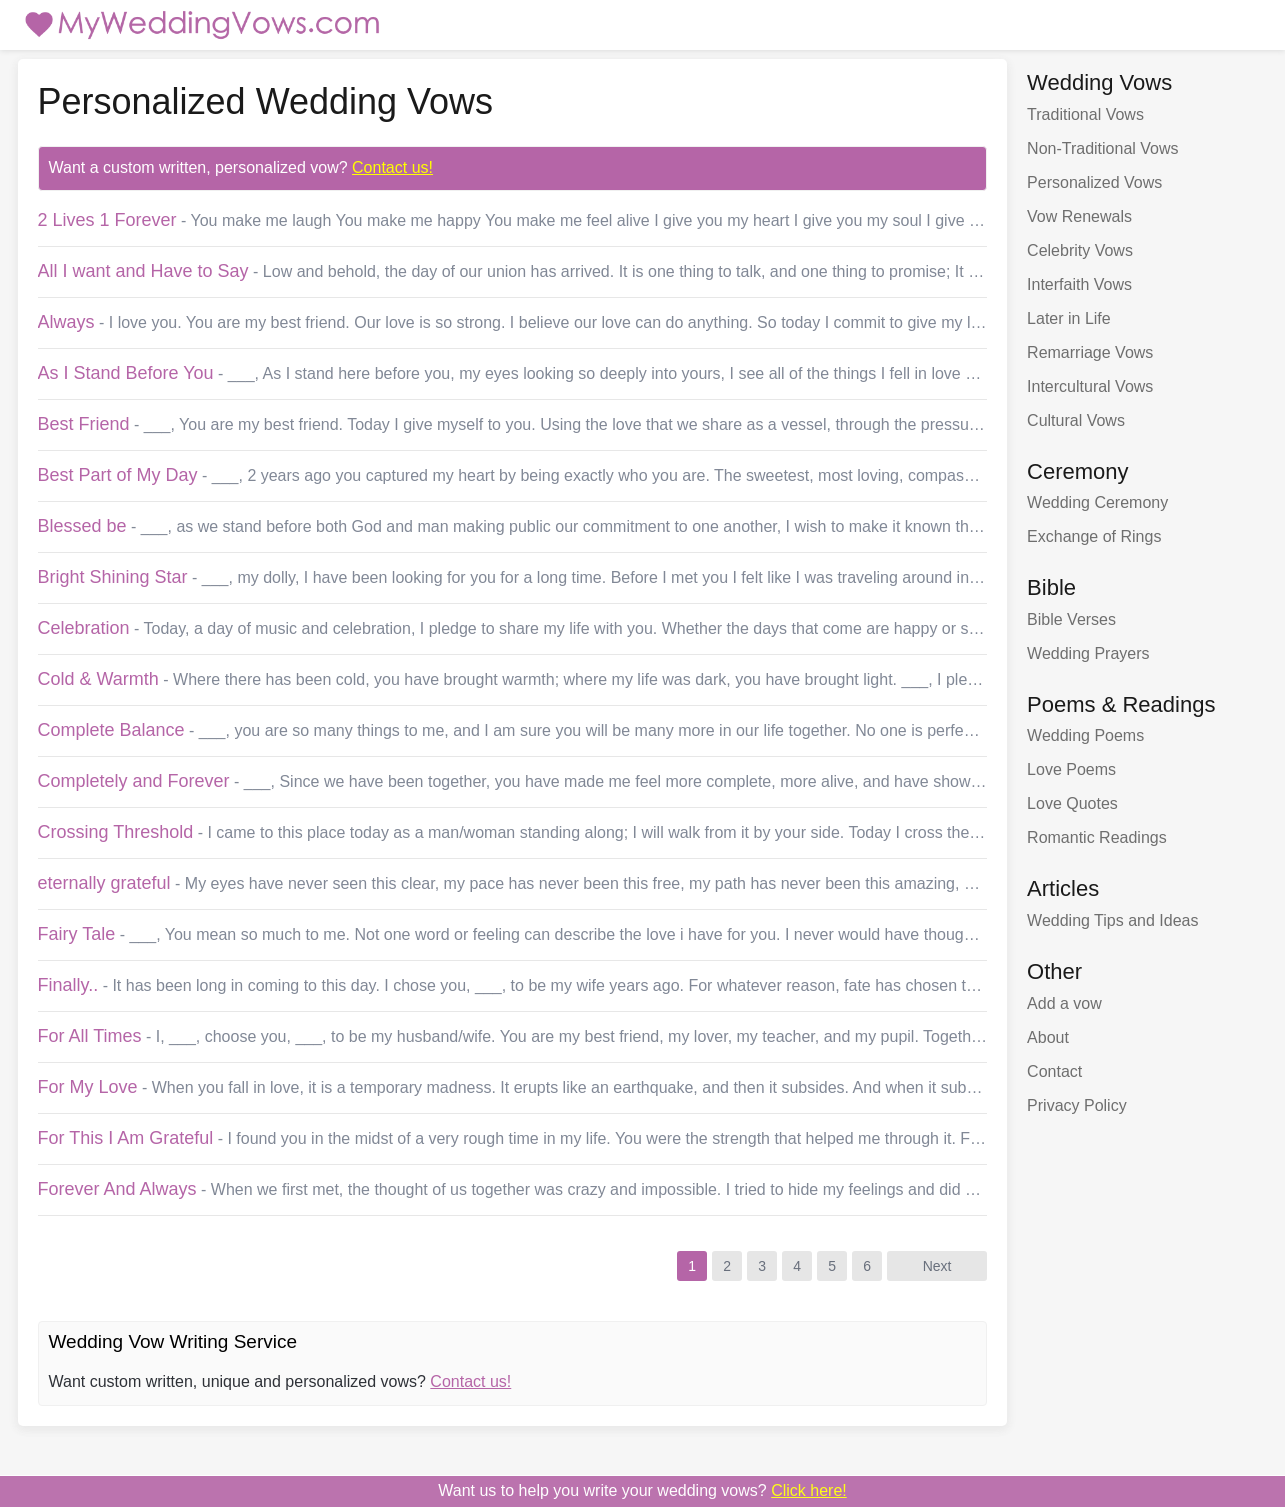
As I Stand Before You (126, 373)
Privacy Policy (1077, 1105)
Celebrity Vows (1080, 250)
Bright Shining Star (113, 577)
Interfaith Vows (1079, 284)
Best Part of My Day (118, 475)
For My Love (88, 1087)
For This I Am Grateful (126, 1138)
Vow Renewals (1079, 216)
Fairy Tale (77, 934)
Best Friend (84, 424)
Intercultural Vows (1090, 386)
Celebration (84, 628)
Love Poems (1071, 769)
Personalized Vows (1094, 182)
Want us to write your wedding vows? (642, 1490)
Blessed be (82, 526)
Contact (1054, 1071)
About (1048, 1037)
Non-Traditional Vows (1102, 148)
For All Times (90, 1036)
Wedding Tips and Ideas (1112, 920)
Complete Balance (111, 730)
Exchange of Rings (1094, 536)
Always (66, 322)
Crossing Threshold (116, 832)
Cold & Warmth (98, 679)
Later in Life (1069, 318)
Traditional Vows (1085, 114)
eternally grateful (104, 883)
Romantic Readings (1097, 837)
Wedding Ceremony (1097, 502)
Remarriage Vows (1090, 352)
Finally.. (68, 985)
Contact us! (392, 167)
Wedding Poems (1085, 735)
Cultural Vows (1076, 420)
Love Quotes (1072, 803)
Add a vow (1064, 1003)
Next (937, 1266)
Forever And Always (117, 1189)
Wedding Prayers (1088, 653)
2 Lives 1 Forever (107, 220)
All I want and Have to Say (143, 271)
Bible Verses (1071, 619)
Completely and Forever (134, 781)
